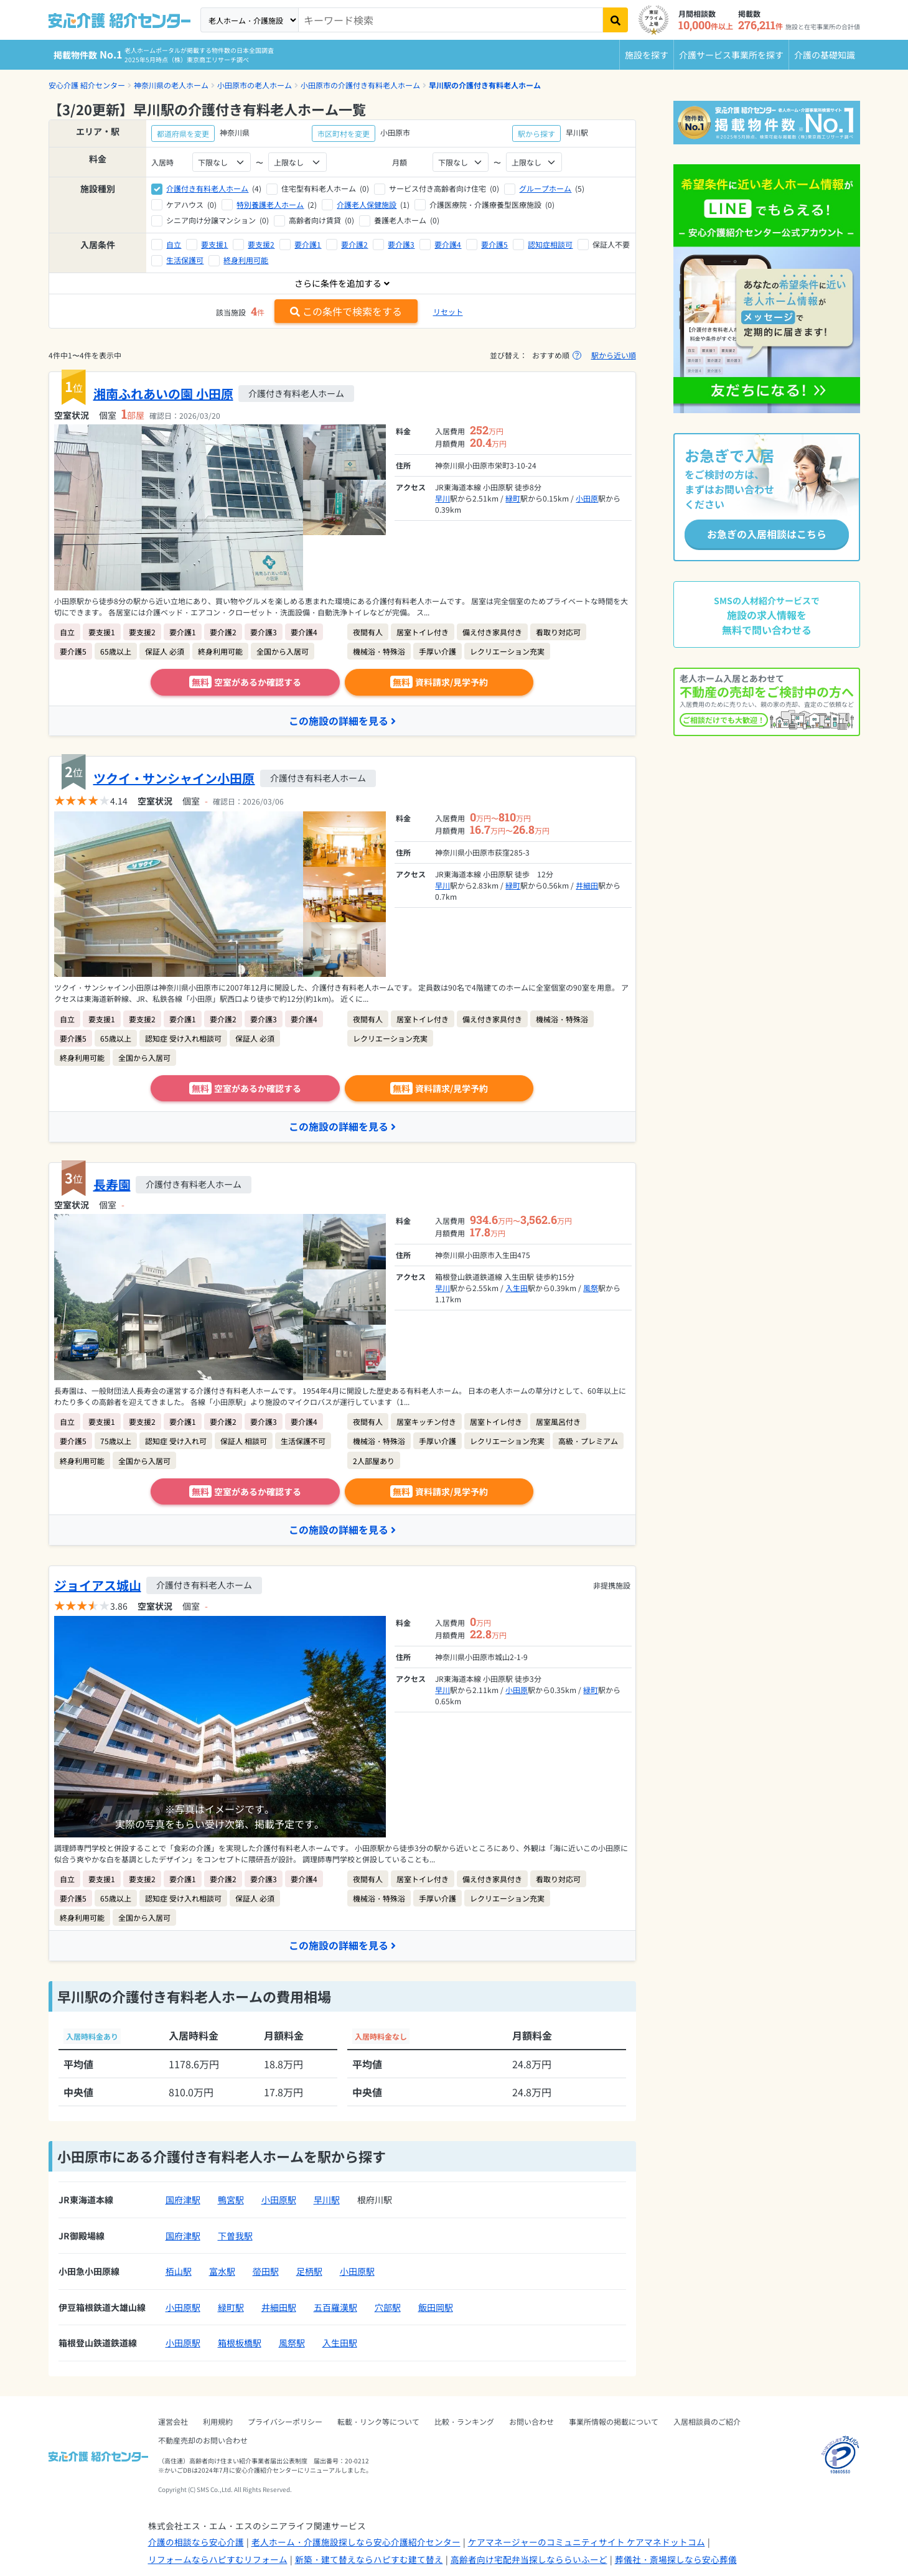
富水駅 (222, 2272)
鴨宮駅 (231, 2200)
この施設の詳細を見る (342, 721)
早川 (442, 498)
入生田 (516, 1288)
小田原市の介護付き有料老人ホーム (360, 85)
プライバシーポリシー (285, 2421)
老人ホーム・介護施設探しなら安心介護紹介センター (356, 2542)
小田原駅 (278, 2200)
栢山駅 (179, 2272)
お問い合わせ (531, 2421)
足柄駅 (309, 2272)
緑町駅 (231, 2307)
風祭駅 (292, 2343)
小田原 (587, 498)
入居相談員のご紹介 (707, 2421)
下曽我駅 (235, 2235)
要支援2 (261, 244)
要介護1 (307, 244)
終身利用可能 (245, 259)
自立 (173, 244)
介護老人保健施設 (366, 204)
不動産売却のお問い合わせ (203, 2440)
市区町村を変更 (343, 133)
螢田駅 (266, 2272)
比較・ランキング (464, 2421)
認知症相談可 (550, 244)
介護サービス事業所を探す (731, 55)
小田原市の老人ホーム (254, 85)
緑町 (512, 498)
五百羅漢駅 (335, 2307)
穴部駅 (388, 2307)
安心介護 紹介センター (87, 85)
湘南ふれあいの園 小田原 (163, 394)
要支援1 (214, 244)
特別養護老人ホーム (270, 204)
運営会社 (173, 2421)
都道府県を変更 (183, 133)
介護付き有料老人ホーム (207, 188)
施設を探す (646, 55)
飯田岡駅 (435, 2307)
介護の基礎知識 (824, 55)
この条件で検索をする (346, 311)
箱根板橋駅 (239, 2343)
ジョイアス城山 (97, 1585)
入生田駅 (339, 2343)
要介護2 (354, 244)
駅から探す (536, 133)
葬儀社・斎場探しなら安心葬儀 (676, 2559)
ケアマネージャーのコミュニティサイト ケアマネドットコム (586, 2542)
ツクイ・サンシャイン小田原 (174, 778)
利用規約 (218, 2421)
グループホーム (545, 188)
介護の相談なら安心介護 (196, 2542)
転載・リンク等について (378, 2421)
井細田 (587, 885)
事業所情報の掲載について (613, 2421)
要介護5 (494, 244)
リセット (448, 311)
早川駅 (327, 2200)
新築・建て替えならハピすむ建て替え (369, 2559)
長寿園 (112, 1184)
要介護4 (447, 244)
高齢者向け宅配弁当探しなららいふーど (529, 2559)
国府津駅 (183, 2200)
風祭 (590, 1288)
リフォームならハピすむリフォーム (218, 2559)
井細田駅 (278, 2307)
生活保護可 (185, 259)
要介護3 (401, 244)
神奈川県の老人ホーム (171, 85)
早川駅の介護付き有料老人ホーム (485, 85)
